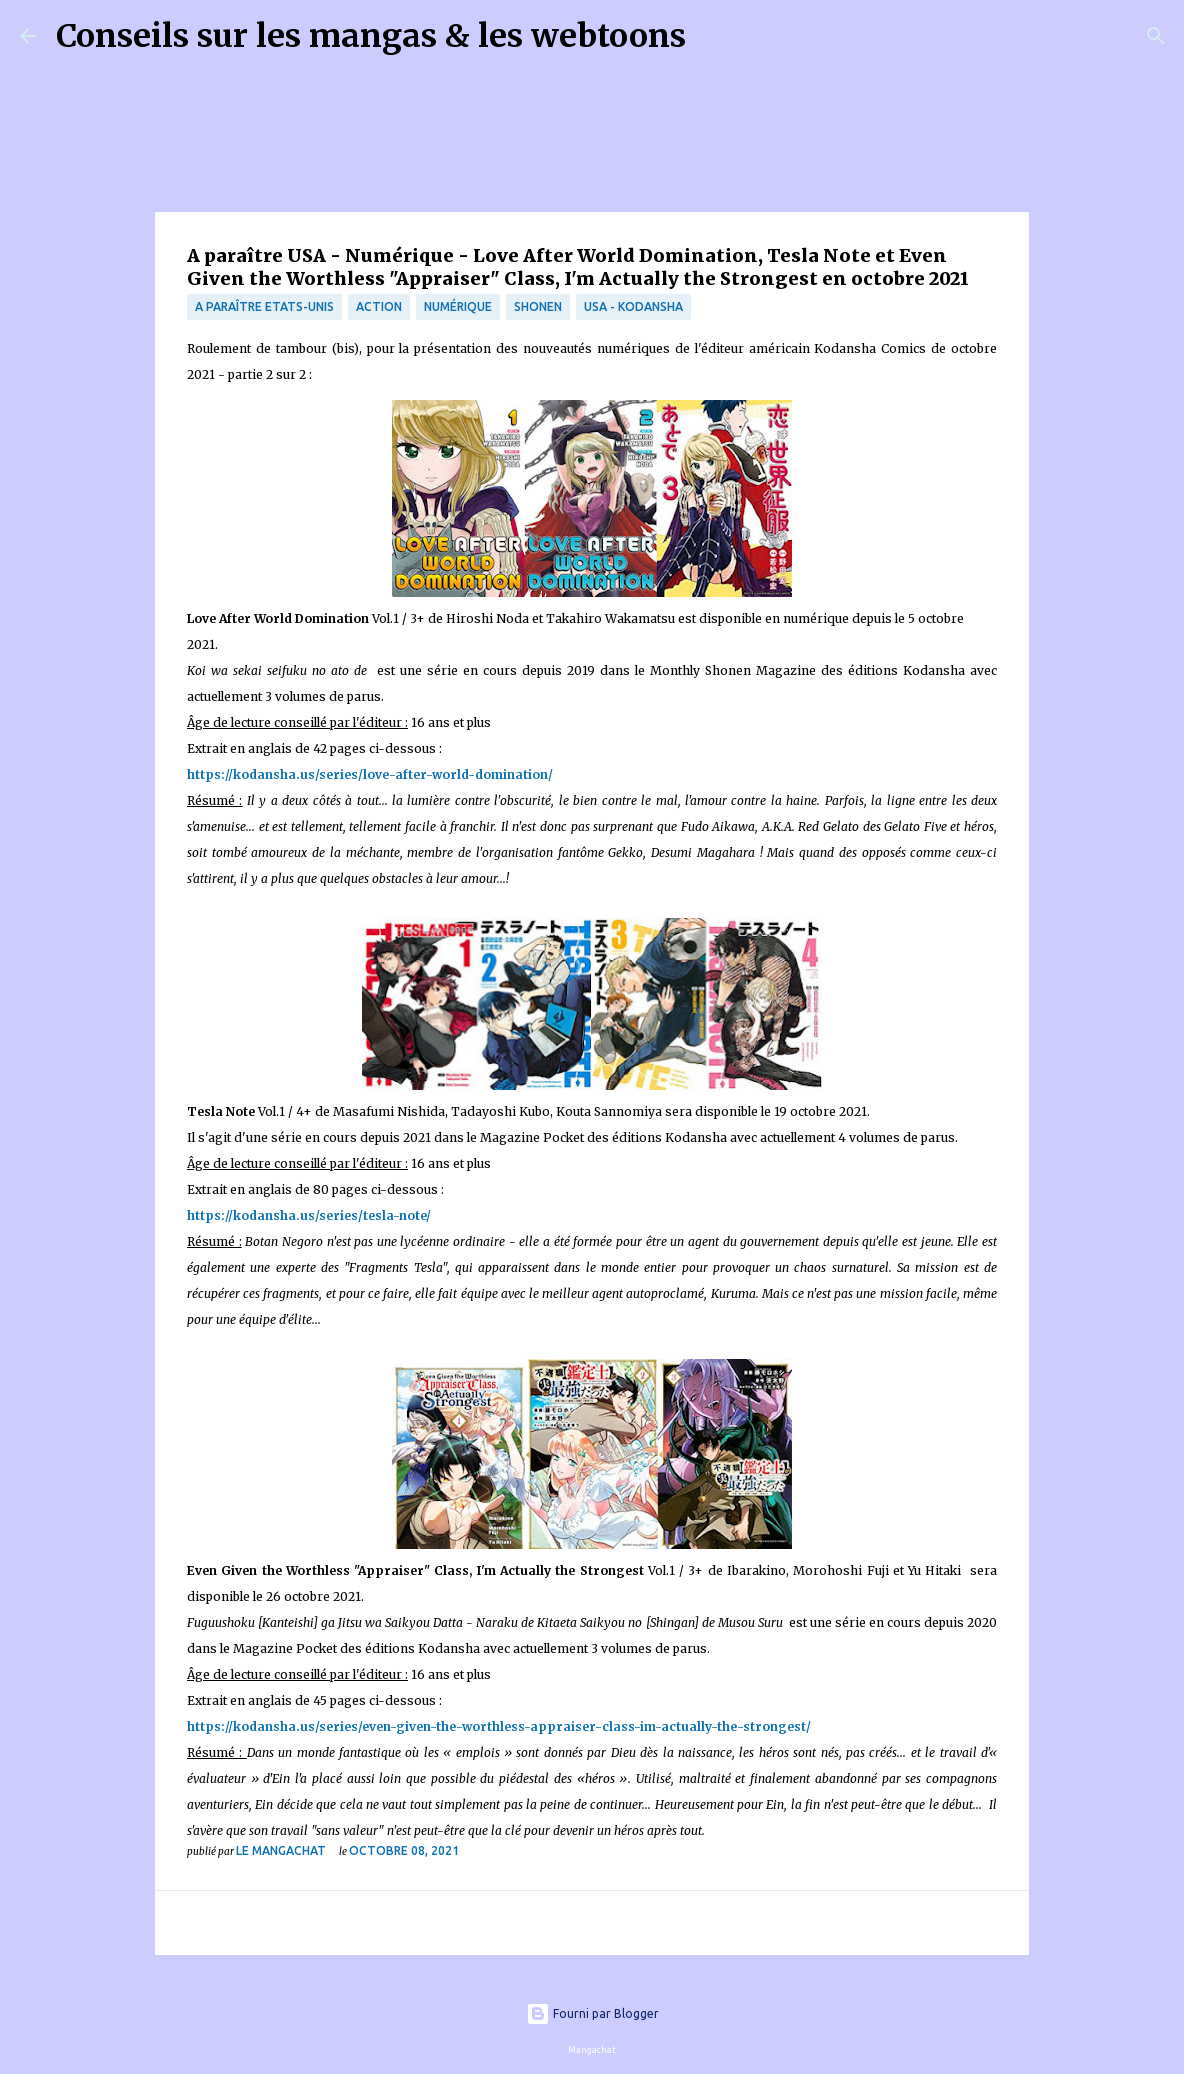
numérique (458, 306)
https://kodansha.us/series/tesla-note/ (309, 1215)
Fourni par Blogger (592, 2013)
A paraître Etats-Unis (264, 306)
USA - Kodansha (633, 306)
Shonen (538, 306)
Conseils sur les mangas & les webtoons (371, 36)
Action (379, 306)
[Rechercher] (714, 36)
